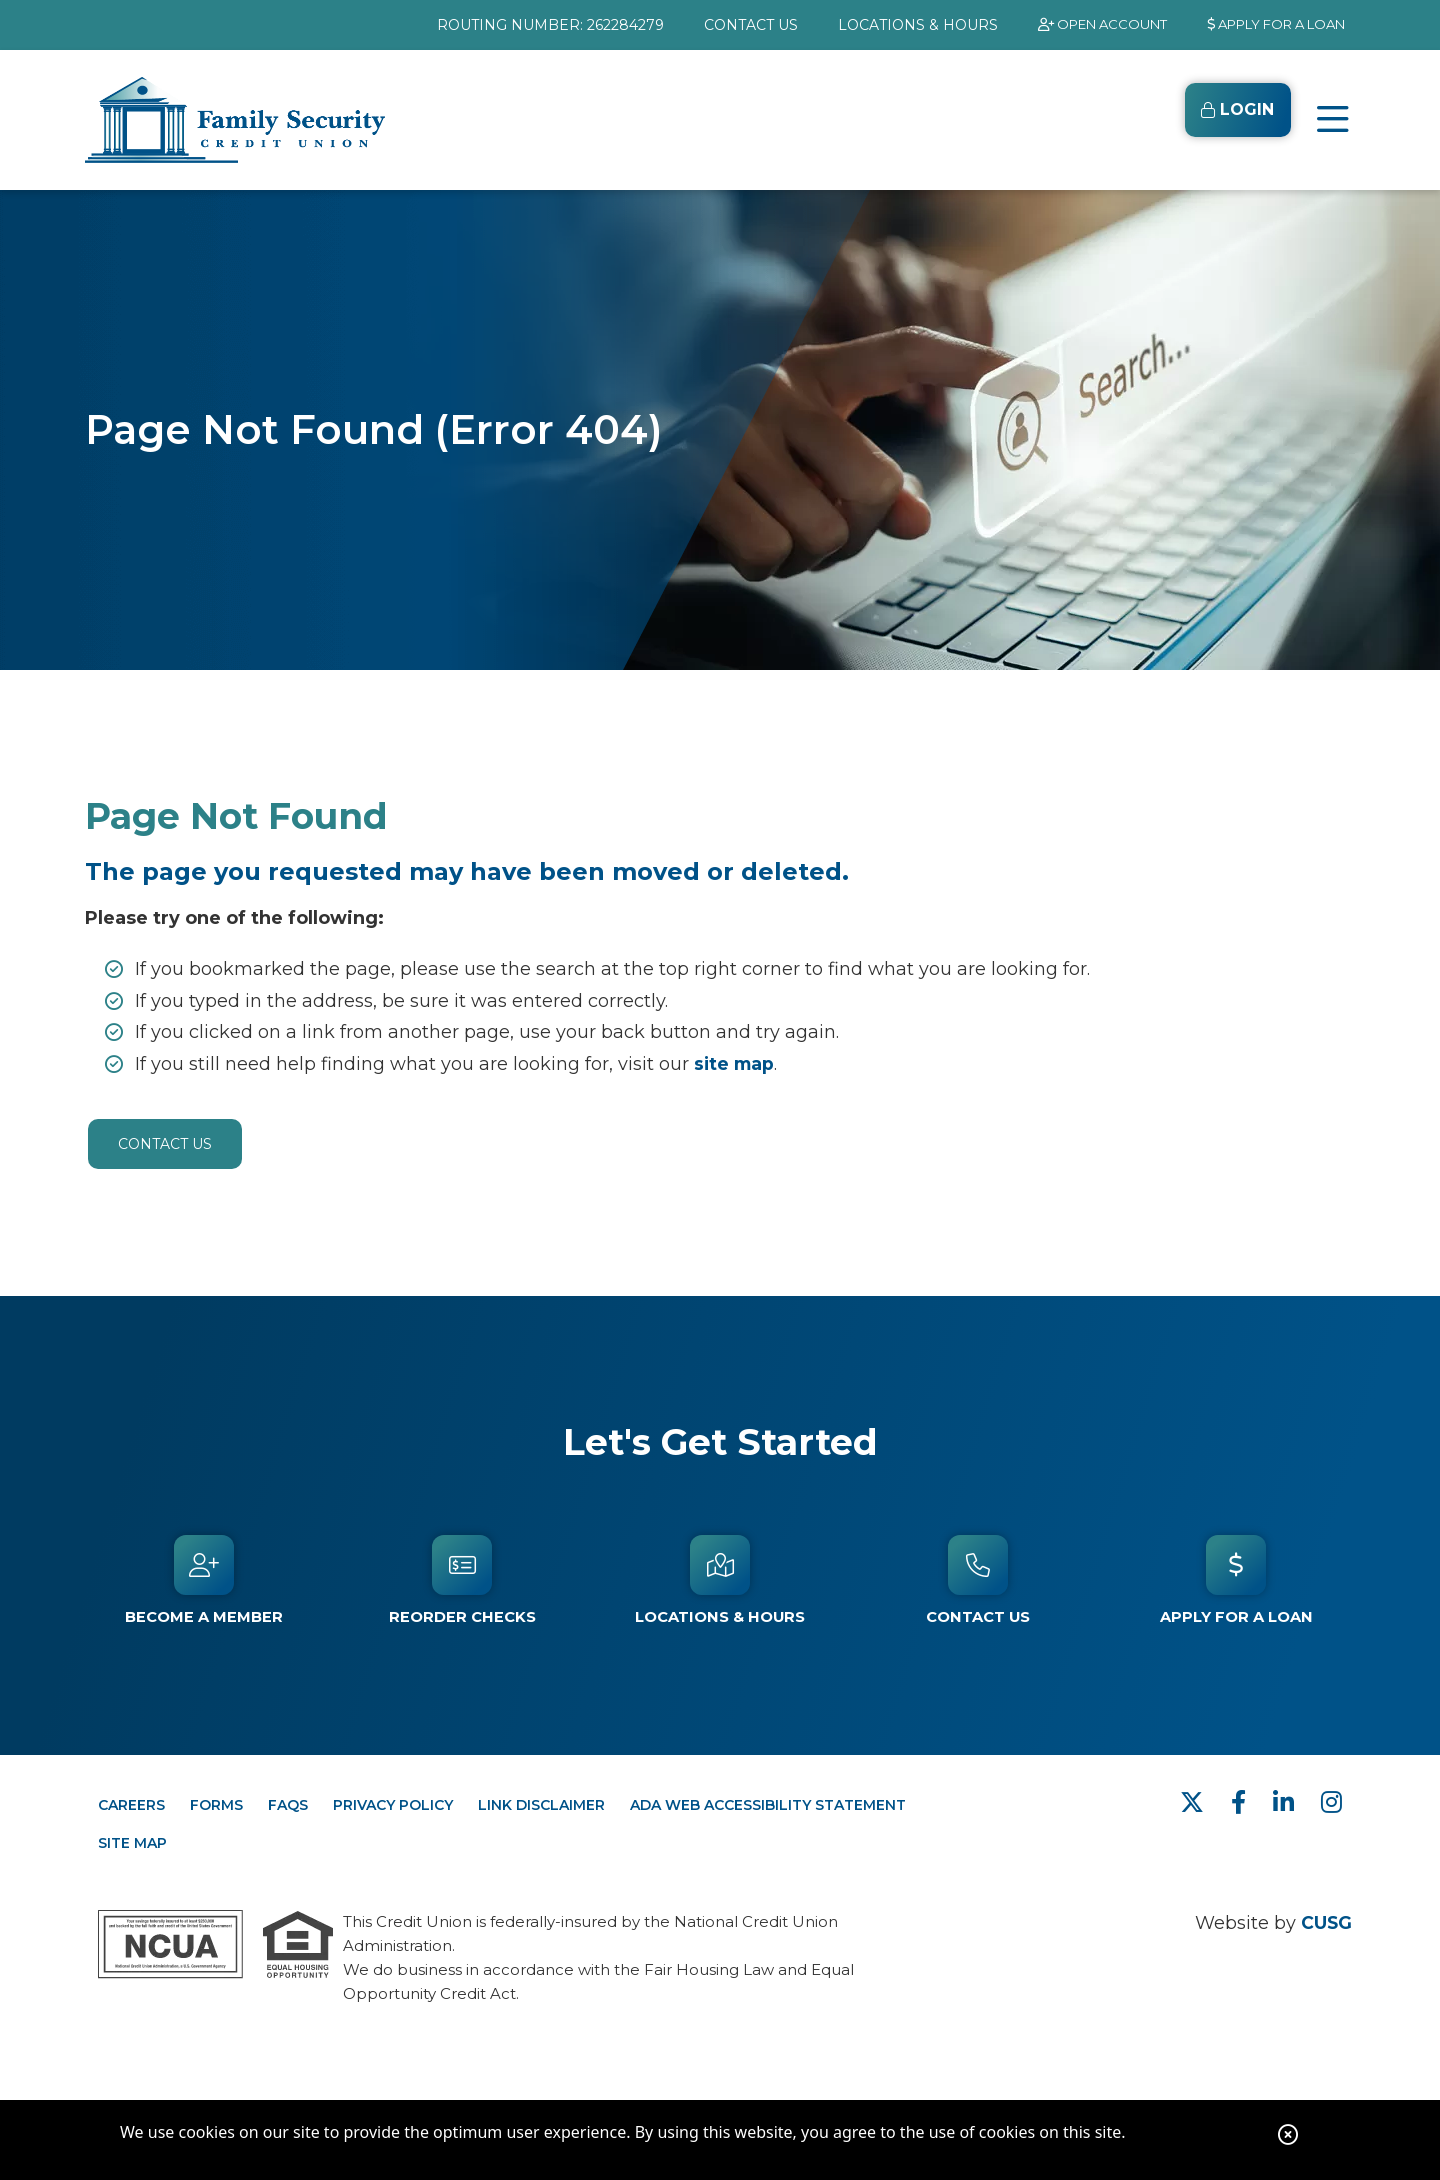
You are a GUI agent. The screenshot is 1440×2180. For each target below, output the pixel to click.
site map (735, 1064)
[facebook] (1242, 1802)
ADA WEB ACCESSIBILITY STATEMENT (768, 1805)
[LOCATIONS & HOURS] (882, 25)
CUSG (1326, 1923)
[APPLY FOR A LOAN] (1265, 25)
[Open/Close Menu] (1333, 120)
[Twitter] (1195, 1802)
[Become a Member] (204, 1580)
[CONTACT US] (715, 25)
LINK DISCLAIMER (541, 1805)
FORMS (216, 1805)
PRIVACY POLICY (393, 1805)
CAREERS (131, 1805)
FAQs (288, 1805)
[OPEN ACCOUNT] (1074, 25)
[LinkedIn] (1287, 1802)
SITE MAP (132, 1844)
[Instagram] (1331, 1802)
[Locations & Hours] (720, 1580)
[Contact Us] (978, 1580)
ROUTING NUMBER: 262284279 (514, 25)
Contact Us (165, 1144)
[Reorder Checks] (462, 1580)
